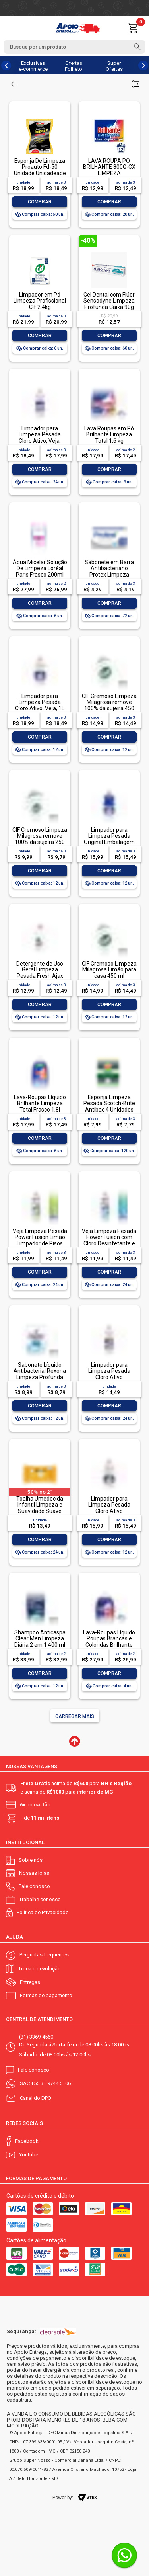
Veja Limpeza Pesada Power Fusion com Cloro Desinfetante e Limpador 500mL (109, 1240)
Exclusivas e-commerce (33, 66)
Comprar (40, 202)
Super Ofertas (114, 66)
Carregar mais (74, 1716)
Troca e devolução (39, 1969)
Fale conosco (34, 1886)
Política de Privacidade (42, 1912)
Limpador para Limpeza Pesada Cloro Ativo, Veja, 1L (39, 702)
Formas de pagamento (46, 1995)
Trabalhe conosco (40, 1899)
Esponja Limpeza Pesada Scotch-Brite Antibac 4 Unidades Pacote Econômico (109, 1106)
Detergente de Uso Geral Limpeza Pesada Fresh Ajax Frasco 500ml (39, 972)
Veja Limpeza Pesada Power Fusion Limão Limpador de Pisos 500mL (40, 1240)
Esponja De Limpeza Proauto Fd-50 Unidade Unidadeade (40, 167)
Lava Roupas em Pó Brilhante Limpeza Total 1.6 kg (109, 434)
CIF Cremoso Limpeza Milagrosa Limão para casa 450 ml (109, 969)
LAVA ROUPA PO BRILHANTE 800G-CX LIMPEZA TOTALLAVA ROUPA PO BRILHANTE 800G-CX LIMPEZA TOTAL (109, 176)
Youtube (28, 2155)
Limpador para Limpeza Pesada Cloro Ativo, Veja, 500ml (40, 437)
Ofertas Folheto (73, 66)
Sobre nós (31, 1860)
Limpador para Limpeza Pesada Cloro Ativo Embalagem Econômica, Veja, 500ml (109, 1380)
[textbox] (74, 47)
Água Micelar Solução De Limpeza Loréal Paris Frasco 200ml (40, 568)
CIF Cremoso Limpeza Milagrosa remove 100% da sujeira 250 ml (39, 839)
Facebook (27, 2141)
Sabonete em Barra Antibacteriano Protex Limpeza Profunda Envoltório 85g (109, 574)
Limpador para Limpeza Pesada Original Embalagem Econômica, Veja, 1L (109, 839)
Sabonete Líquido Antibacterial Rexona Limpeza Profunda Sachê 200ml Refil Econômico (40, 1377)
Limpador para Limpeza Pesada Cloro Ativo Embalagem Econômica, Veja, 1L (109, 1510)
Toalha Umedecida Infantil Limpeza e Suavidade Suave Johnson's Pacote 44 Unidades (40, 1510)
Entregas (30, 1982)
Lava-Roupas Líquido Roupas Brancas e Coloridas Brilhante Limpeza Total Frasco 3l (109, 1644)
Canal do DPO (35, 2098)
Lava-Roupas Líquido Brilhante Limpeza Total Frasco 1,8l (40, 1103)
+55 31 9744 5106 (51, 2083)
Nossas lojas (34, 1873)
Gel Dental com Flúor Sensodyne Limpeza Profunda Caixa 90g (109, 300)
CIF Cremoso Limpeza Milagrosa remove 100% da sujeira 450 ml (109, 705)
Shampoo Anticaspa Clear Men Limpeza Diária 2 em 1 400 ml (40, 1638)
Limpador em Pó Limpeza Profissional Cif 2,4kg (40, 300)
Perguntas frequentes (44, 1955)
